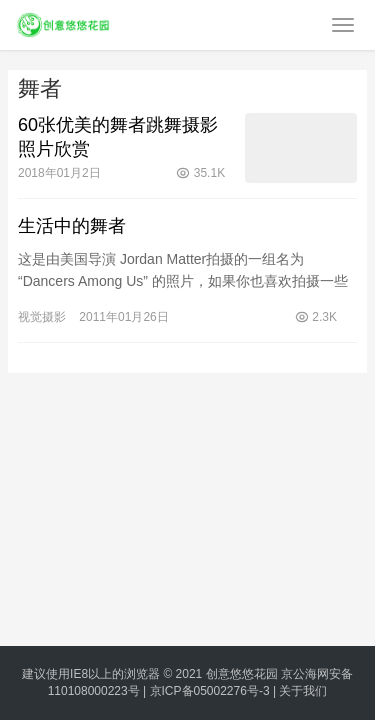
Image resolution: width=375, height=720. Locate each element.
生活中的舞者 (72, 226)
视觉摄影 (42, 317)
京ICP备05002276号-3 (210, 691)
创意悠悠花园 (242, 674)
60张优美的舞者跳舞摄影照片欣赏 (118, 137)
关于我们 (303, 691)
